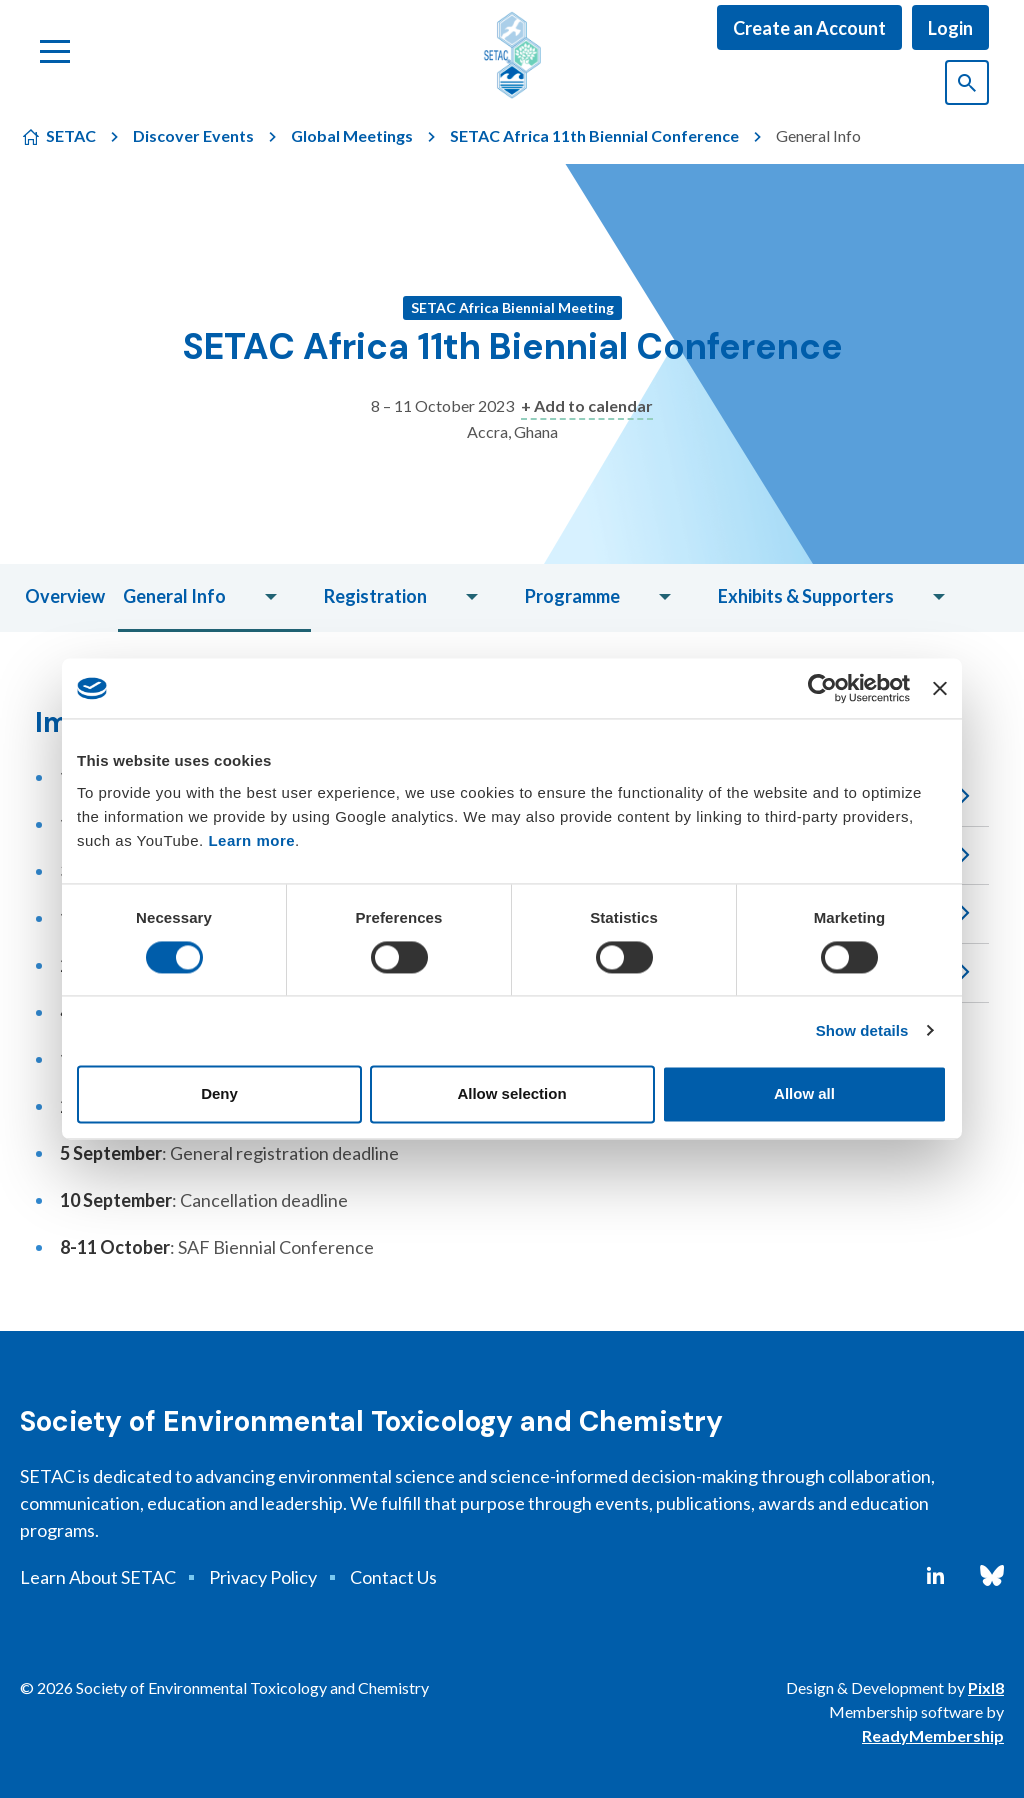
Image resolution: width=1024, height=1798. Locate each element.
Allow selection (511, 1094)
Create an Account (809, 28)
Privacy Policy (263, 1577)
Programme (572, 596)
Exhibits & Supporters (806, 596)
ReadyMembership (933, 1735)
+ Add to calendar (587, 405)
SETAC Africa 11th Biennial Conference (594, 135)
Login (950, 28)
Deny (219, 1094)
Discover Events (193, 135)
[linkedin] (935, 1576)
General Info (174, 596)
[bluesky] (992, 1576)
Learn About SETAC (98, 1577)
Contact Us (393, 1577)
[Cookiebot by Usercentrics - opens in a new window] (822, 688)
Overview (65, 596)
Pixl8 (986, 1687)
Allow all (804, 1094)
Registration (375, 596)
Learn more (251, 840)
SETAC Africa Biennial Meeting (512, 307)
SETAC (71, 135)
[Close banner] (940, 688)
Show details (862, 1030)
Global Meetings (352, 135)
